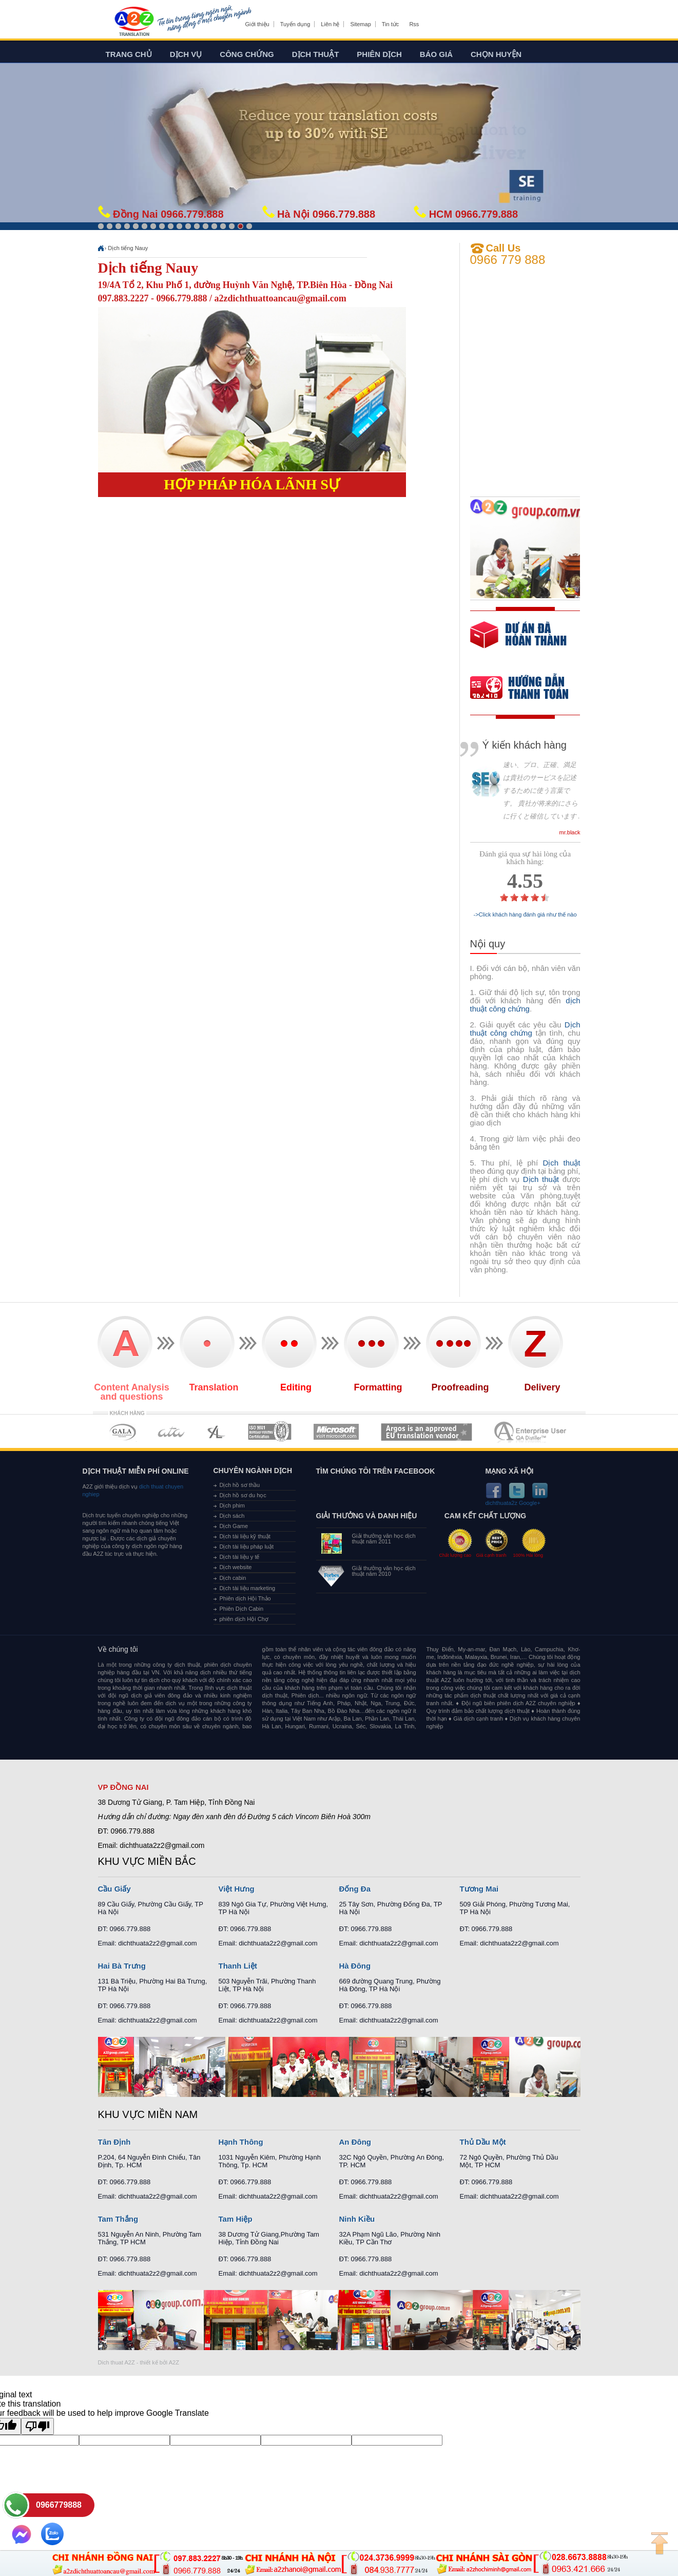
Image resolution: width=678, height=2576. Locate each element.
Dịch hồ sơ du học (243, 1495)
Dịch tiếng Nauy (128, 248)
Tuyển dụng (295, 24)
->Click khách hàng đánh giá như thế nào (524, 915)
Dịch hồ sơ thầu (240, 1485)
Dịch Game (234, 1526)
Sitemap (360, 24)
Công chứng (247, 54)
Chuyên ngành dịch (253, 1470)
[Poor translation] (37, 2426)
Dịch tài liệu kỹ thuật (245, 1536)
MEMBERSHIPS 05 (336, 1431)
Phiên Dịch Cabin (242, 1609)
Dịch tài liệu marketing (248, 1588)
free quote (518, 642)
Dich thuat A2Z (116, 2362)
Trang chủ (129, 54)
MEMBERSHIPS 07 (531, 1431)
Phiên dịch (379, 54)
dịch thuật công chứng (525, 1004)
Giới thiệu (257, 24)
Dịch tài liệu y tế (240, 1557)
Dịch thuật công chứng (525, 1028)
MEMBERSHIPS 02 (171, 1431)
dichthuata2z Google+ (513, 1503)
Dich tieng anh (133, 22)
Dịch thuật (315, 54)
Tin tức (390, 24)
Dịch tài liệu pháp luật (247, 1546)
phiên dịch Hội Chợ (244, 1619)
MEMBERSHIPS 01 (122, 1431)
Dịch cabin (233, 1578)
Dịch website (236, 1567)
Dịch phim (232, 1505)
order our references (527, 688)
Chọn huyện (496, 54)
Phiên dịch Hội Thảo (245, 1598)
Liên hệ (330, 24)
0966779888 (59, 2505)
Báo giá (436, 54)
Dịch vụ (186, 54)
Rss (414, 24)
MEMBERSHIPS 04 (269, 1431)
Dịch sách (232, 1516)
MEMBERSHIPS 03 (216, 1431)
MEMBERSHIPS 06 (426, 1431)
